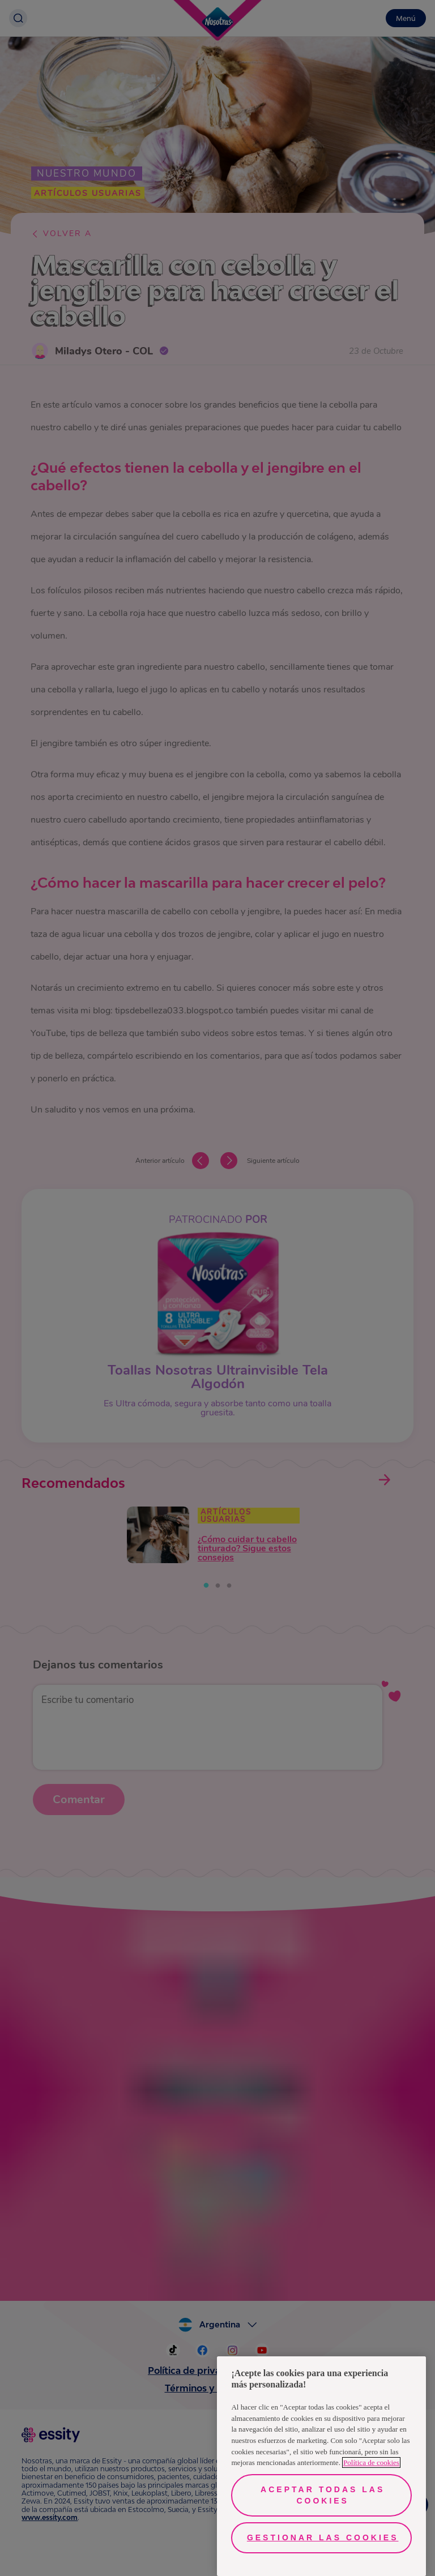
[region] (321, 2466)
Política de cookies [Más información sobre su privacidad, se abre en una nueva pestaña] (371, 2462)
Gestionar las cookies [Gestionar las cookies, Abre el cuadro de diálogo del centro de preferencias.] (323, 2537)
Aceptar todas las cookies (323, 2495)
